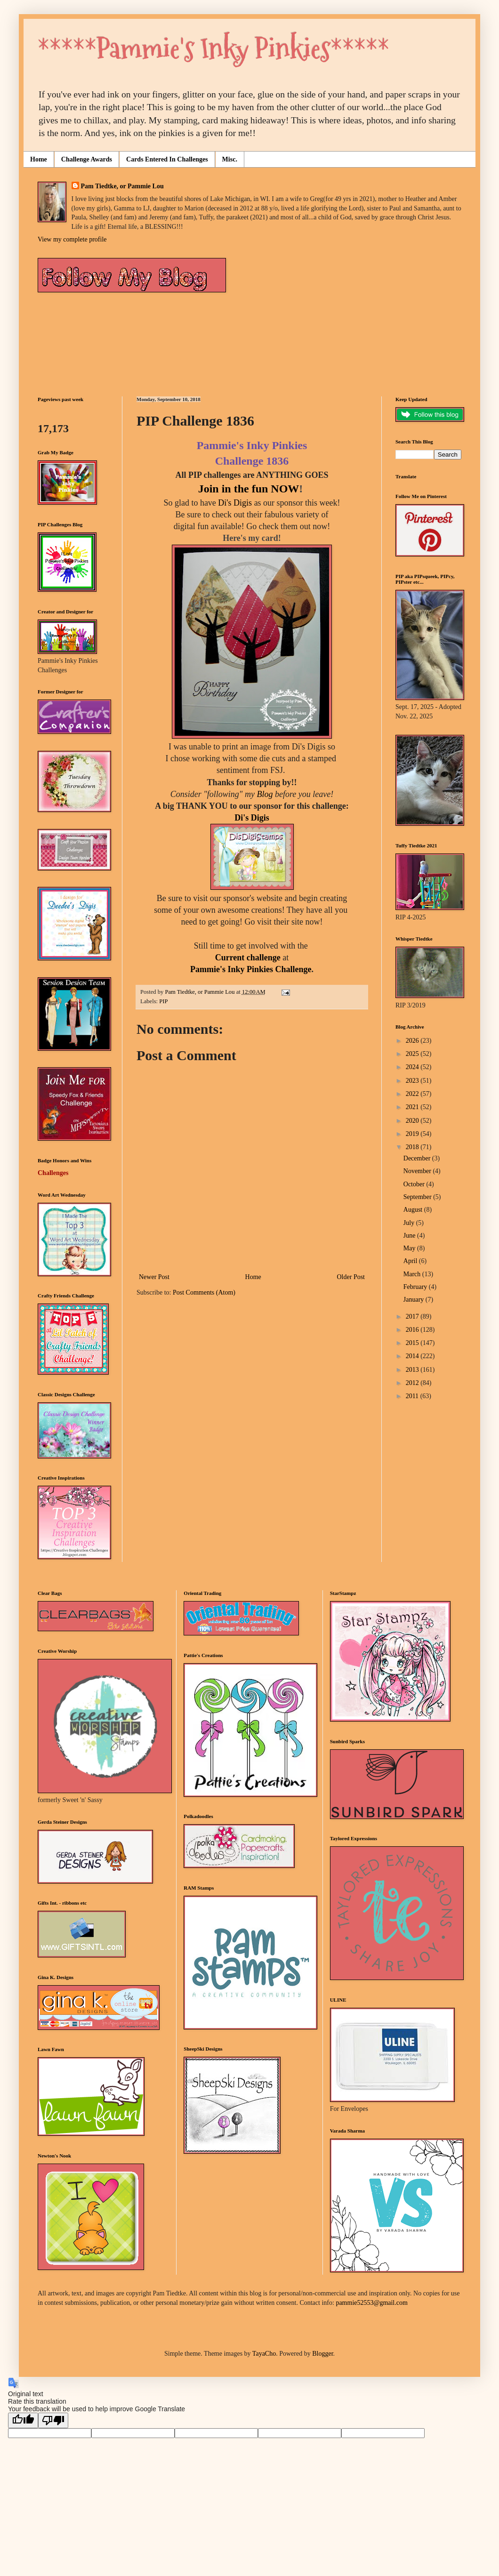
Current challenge (248, 957)
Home (38, 159)
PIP (163, 1001)
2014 (413, 1356)
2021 (413, 1107)
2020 (413, 1120)
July (409, 1222)
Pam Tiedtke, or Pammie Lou (122, 186)
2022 (413, 1093)
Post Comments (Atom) (204, 1292)
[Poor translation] (53, 2420)
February (416, 1286)
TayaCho (264, 2353)
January (414, 1299)
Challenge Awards (86, 159)
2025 (413, 1053)
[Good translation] (23, 2420)
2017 (413, 1316)
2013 (413, 1369)
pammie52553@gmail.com (371, 2302)
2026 (413, 1040)
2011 (413, 1396)
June (410, 1235)
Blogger (322, 2353)
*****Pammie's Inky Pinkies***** (213, 48)
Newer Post (154, 1276)
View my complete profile (72, 239)
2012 (413, 1382)
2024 (413, 1067)
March (412, 1274)
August (413, 1209)
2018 (413, 1147)
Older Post (351, 1276)
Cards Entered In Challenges (167, 159)
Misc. (229, 159)
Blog (265, 794)
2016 (413, 1329)
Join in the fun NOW (248, 489)
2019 (413, 1133)
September (418, 1196)
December (417, 1158)
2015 (413, 1342)
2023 (413, 1080)
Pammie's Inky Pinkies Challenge (251, 969)
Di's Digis (235, 502)
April (411, 1260)
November (418, 1171)
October (415, 1184)
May (410, 1248)
